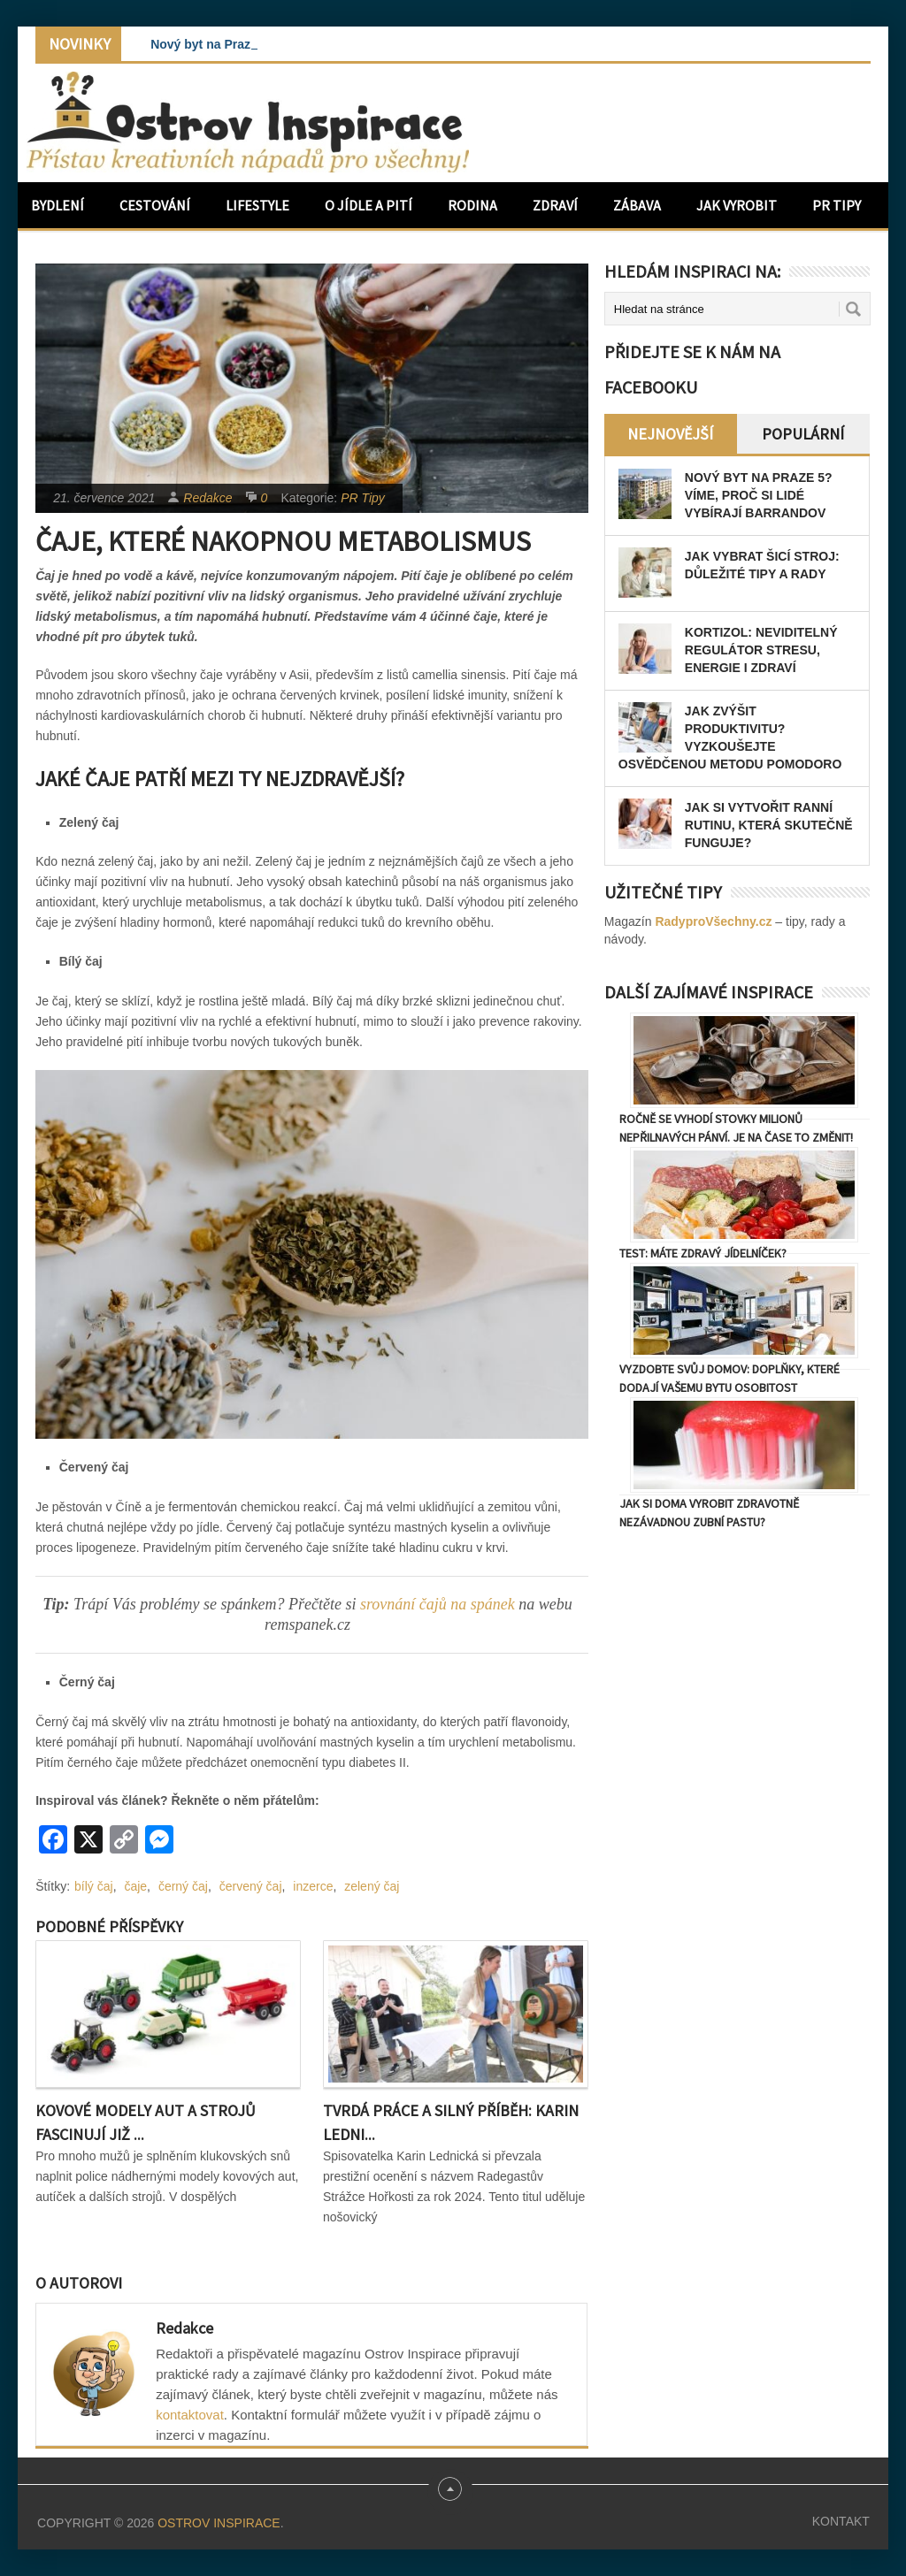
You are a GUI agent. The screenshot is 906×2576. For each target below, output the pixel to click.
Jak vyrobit (736, 205)
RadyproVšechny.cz (713, 921)
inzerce (313, 1886)
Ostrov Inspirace (218, 2523)
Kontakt (841, 2521)
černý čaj (183, 1886)
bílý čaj (93, 1886)
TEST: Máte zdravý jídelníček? (703, 1253)
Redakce (207, 498)
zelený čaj (371, 1886)
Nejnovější (670, 434)
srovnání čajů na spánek (439, 1604)
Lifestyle (257, 205)
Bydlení (57, 205)
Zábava (637, 205)
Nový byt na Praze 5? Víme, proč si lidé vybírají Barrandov (759, 495)
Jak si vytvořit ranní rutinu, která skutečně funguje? (769, 825)
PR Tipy (836, 205)
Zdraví (555, 205)
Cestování (154, 205)
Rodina (472, 205)
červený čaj (250, 1886)
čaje (135, 1886)
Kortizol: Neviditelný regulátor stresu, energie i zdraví (761, 650)
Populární (803, 434)
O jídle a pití (368, 205)
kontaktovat (190, 2414)
